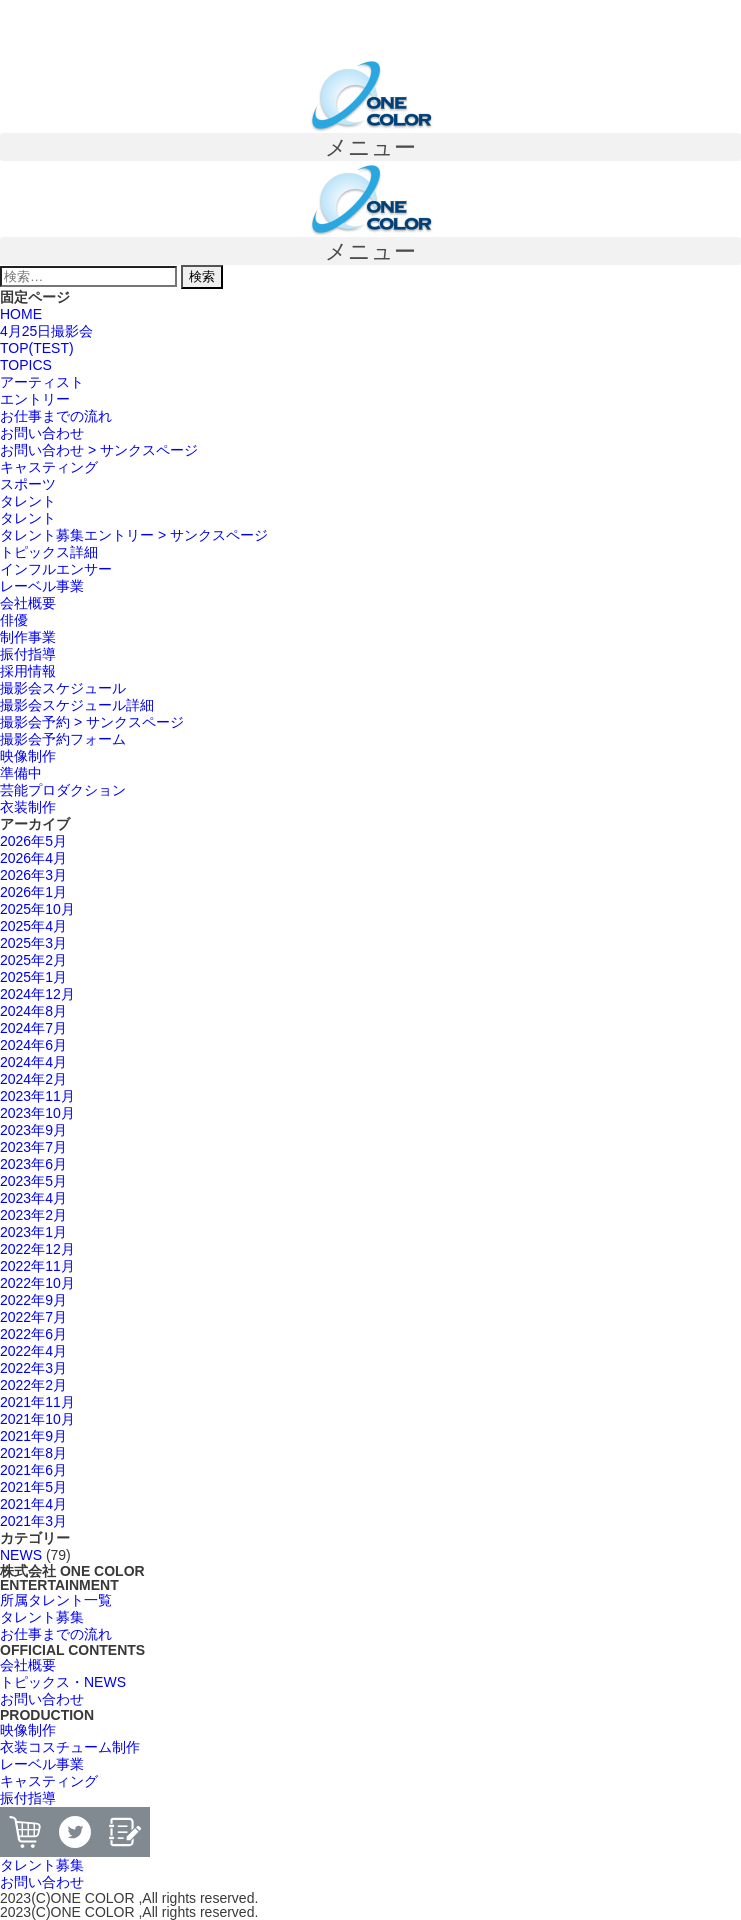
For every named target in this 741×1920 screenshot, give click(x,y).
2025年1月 (33, 977)
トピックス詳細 (49, 552)
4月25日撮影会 (46, 331)
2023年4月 (33, 1198)
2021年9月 (33, 1436)
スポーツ (28, 484)
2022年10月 (37, 1283)
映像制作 (28, 756)
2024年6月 (33, 1045)
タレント (28, 501)
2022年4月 (33, 1351)
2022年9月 (33, 1300)
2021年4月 (33, 1504)
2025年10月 (37, 909)
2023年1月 (33, 1232)
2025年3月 (33, 943)
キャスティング (49, 467)
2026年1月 (33, 892)
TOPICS (26, 365)
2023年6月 (33, 1164)
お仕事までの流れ (56, 416)
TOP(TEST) (37, 348)
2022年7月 (33, 1317)
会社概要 (28, 603)
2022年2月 (33, 1385)
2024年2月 (33, 1079)
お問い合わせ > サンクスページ (99, 450)
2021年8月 (33, 1453)
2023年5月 (33, 1181)
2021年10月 (37, 1419)
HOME (21, 314)
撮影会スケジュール (63, 688)
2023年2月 (33, 1215)
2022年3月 (33, 1368)
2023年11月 (37, 1096)
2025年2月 (33, 960)
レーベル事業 (42, 586)
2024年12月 (37, 994)
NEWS (21, 1555)
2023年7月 (33, 1147)
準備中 (21, 773)
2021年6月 (33, 1470)
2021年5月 (33, 1487)
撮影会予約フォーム (63, 739)
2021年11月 (37, 1402)
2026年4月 (33, 858)
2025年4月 (33, 926)
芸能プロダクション (63, 790)
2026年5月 (33, 841)
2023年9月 (33, 1130)
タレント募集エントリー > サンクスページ (134, 535)
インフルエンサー (56, 569)
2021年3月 (33, 1521)
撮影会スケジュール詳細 (77, 705)
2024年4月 (33, 1062)
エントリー (35, 399)
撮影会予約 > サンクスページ (92, 722)
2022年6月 (33, 1334)
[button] (370, 147)
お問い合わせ (42, 433)
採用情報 (28, 671)
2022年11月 (37, 1266)
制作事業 (28, 637)
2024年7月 (33, 1028)
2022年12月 (37, 1249)
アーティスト (42, 382)
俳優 (14, 620)
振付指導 (28, 654)
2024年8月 (33, 1011)
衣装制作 (28, 807)
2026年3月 (33, 875)
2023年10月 (37, 1113)
